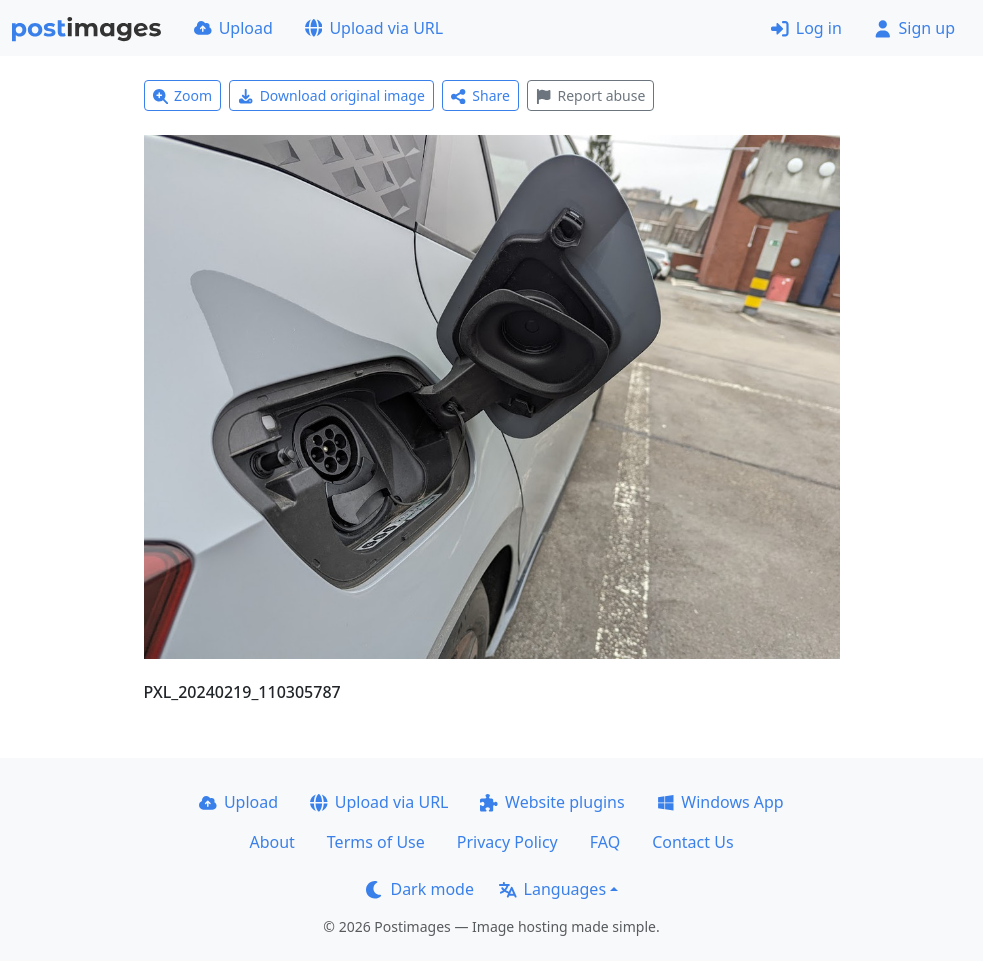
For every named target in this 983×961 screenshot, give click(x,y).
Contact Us (692, 842)
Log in (806, 28)
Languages (552, 889)
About (271, 842)
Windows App (720, 802)
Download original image (331, 95)
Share (480, 95)
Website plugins (552, 802)
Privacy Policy (507, 842)
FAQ (605, 842)
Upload (233, 28)
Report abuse (590, 95)
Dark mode (420, 889)
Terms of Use (376, 842)
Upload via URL (374, 28)
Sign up (914, 28)
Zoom (183, 95)
